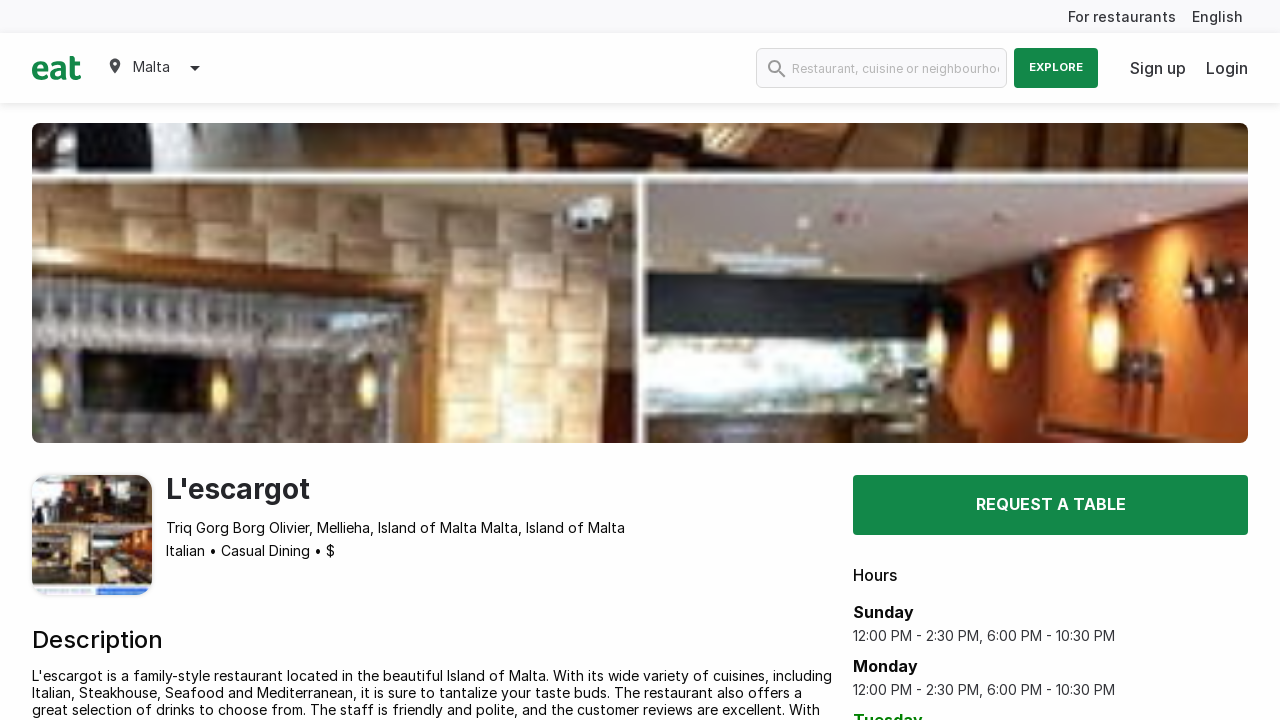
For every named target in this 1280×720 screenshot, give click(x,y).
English (1217, 16)
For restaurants (1122, 16)
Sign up (1158, 68)
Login (1227, 68)
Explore (1056, 67)
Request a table (1051, 504)
